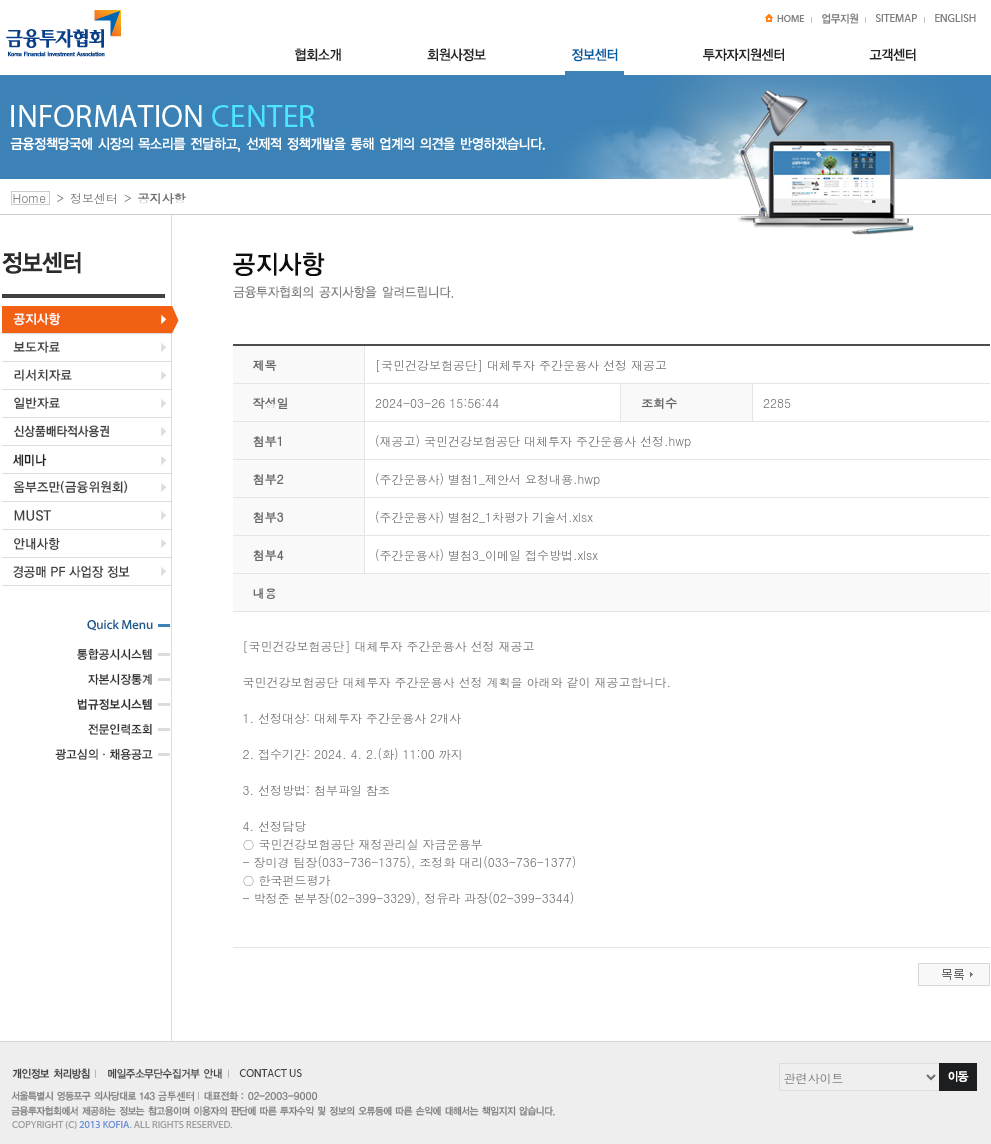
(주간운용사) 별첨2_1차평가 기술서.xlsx (484, 516)
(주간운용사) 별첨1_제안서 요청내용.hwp (487, 478)
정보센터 (94, 197)
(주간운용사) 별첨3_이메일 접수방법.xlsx (486, 554)
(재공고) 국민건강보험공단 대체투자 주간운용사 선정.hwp (533, 440)
